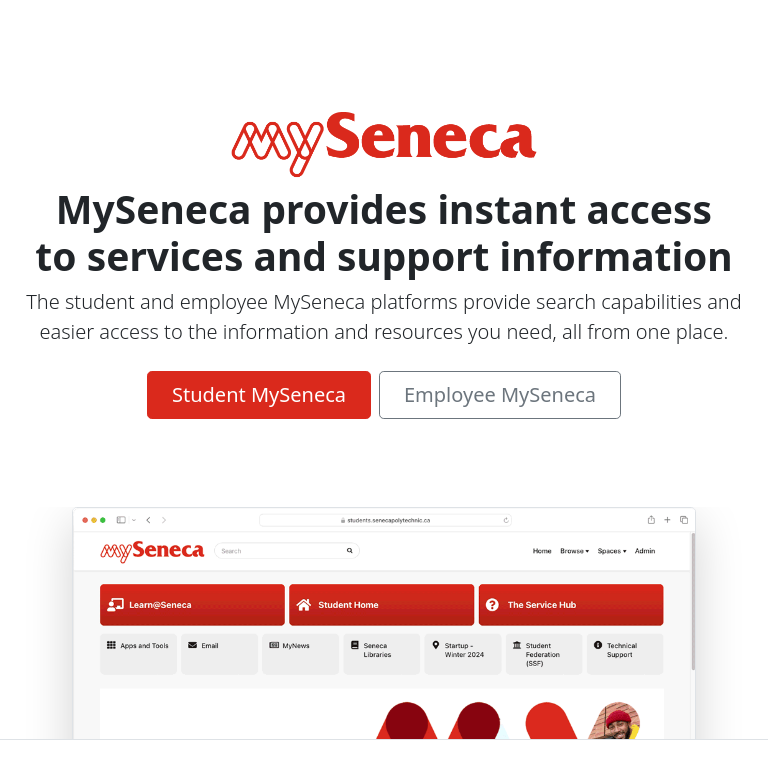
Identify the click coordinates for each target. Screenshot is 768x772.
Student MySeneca (259, 394)
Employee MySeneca (500, 394)
